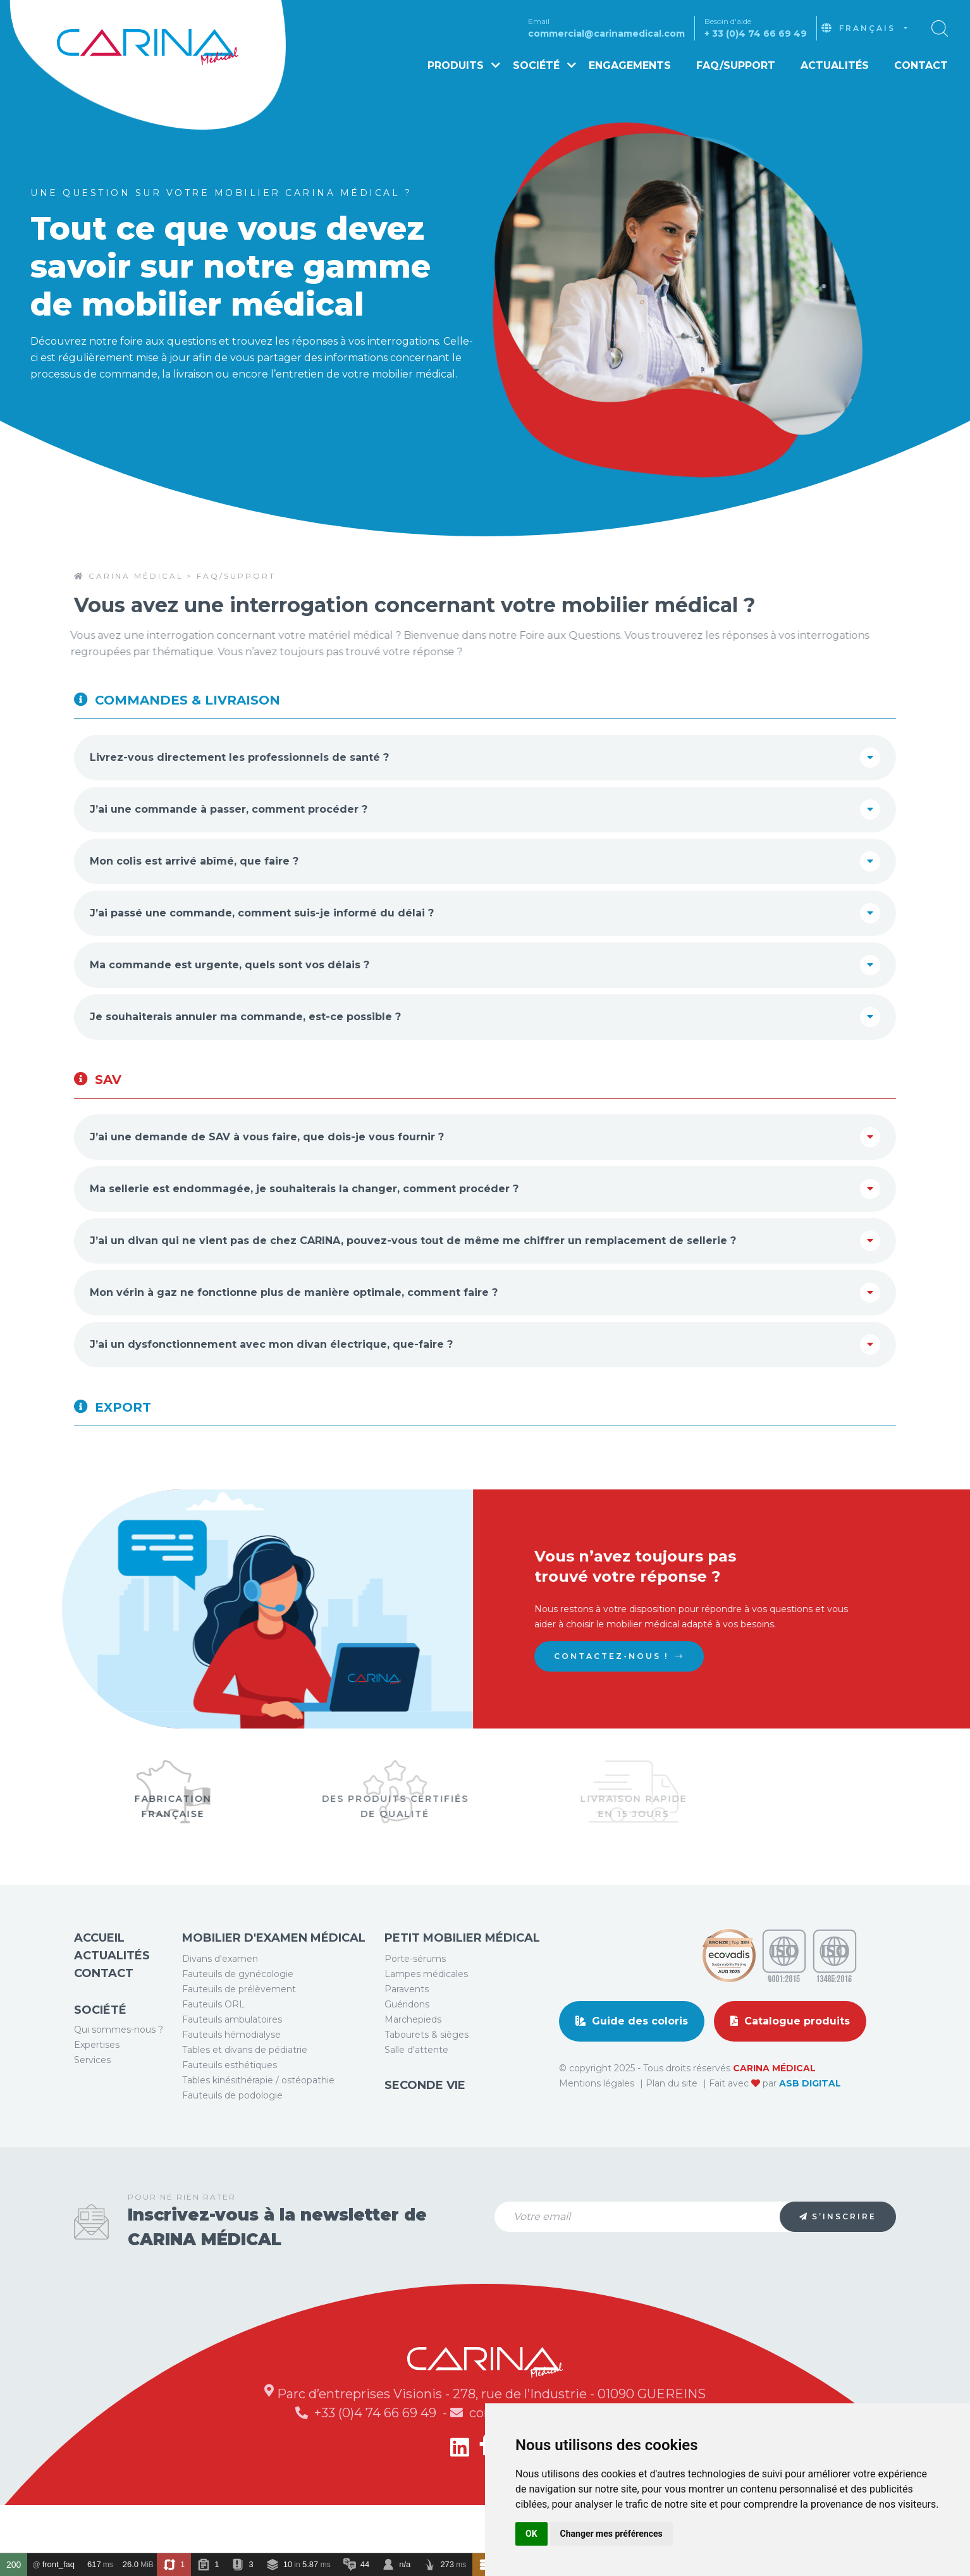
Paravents (406, 2037)
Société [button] (544, 65)
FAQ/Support (735, 65)
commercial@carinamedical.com (606, 33)
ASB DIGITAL (810, 2131)
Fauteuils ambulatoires (232, 2067)
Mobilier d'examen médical (273, 1986)
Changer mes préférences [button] (611, 2534)
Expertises (97, 2092)
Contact (921, 65)
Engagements (630, 65)
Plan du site (673, 2131)
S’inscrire (837, 2264)
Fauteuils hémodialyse (231, 2082)
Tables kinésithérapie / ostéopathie (258, 2128)
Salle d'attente (416, 2098)
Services (92, 2108)
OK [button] (531, 2534)
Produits (463, 65)
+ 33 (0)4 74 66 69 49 (755, 33)
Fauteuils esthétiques (229, 2113)
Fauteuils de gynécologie (237, 2022)
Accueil (99, 1986)
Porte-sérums (415, 2006)
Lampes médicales (426, 2022)
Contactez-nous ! (654, 1656)
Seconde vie (424, 2133)
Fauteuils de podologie (232, 2143)
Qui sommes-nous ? (118, 2077)
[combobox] (873, 28)
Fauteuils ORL (213, 2052)
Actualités (835, 65)
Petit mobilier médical (462, 1986)
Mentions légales (598, 2131)
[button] (939, 28)
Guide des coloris (631, 2069)
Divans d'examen (220, 2006)
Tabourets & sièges (426, 2082)
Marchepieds (412, 2067)
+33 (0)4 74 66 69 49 (376, 2460)
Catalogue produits (790, 2069)
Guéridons (406, 2052)
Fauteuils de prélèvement (239, 2037)
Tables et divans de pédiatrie (244, 2098)
